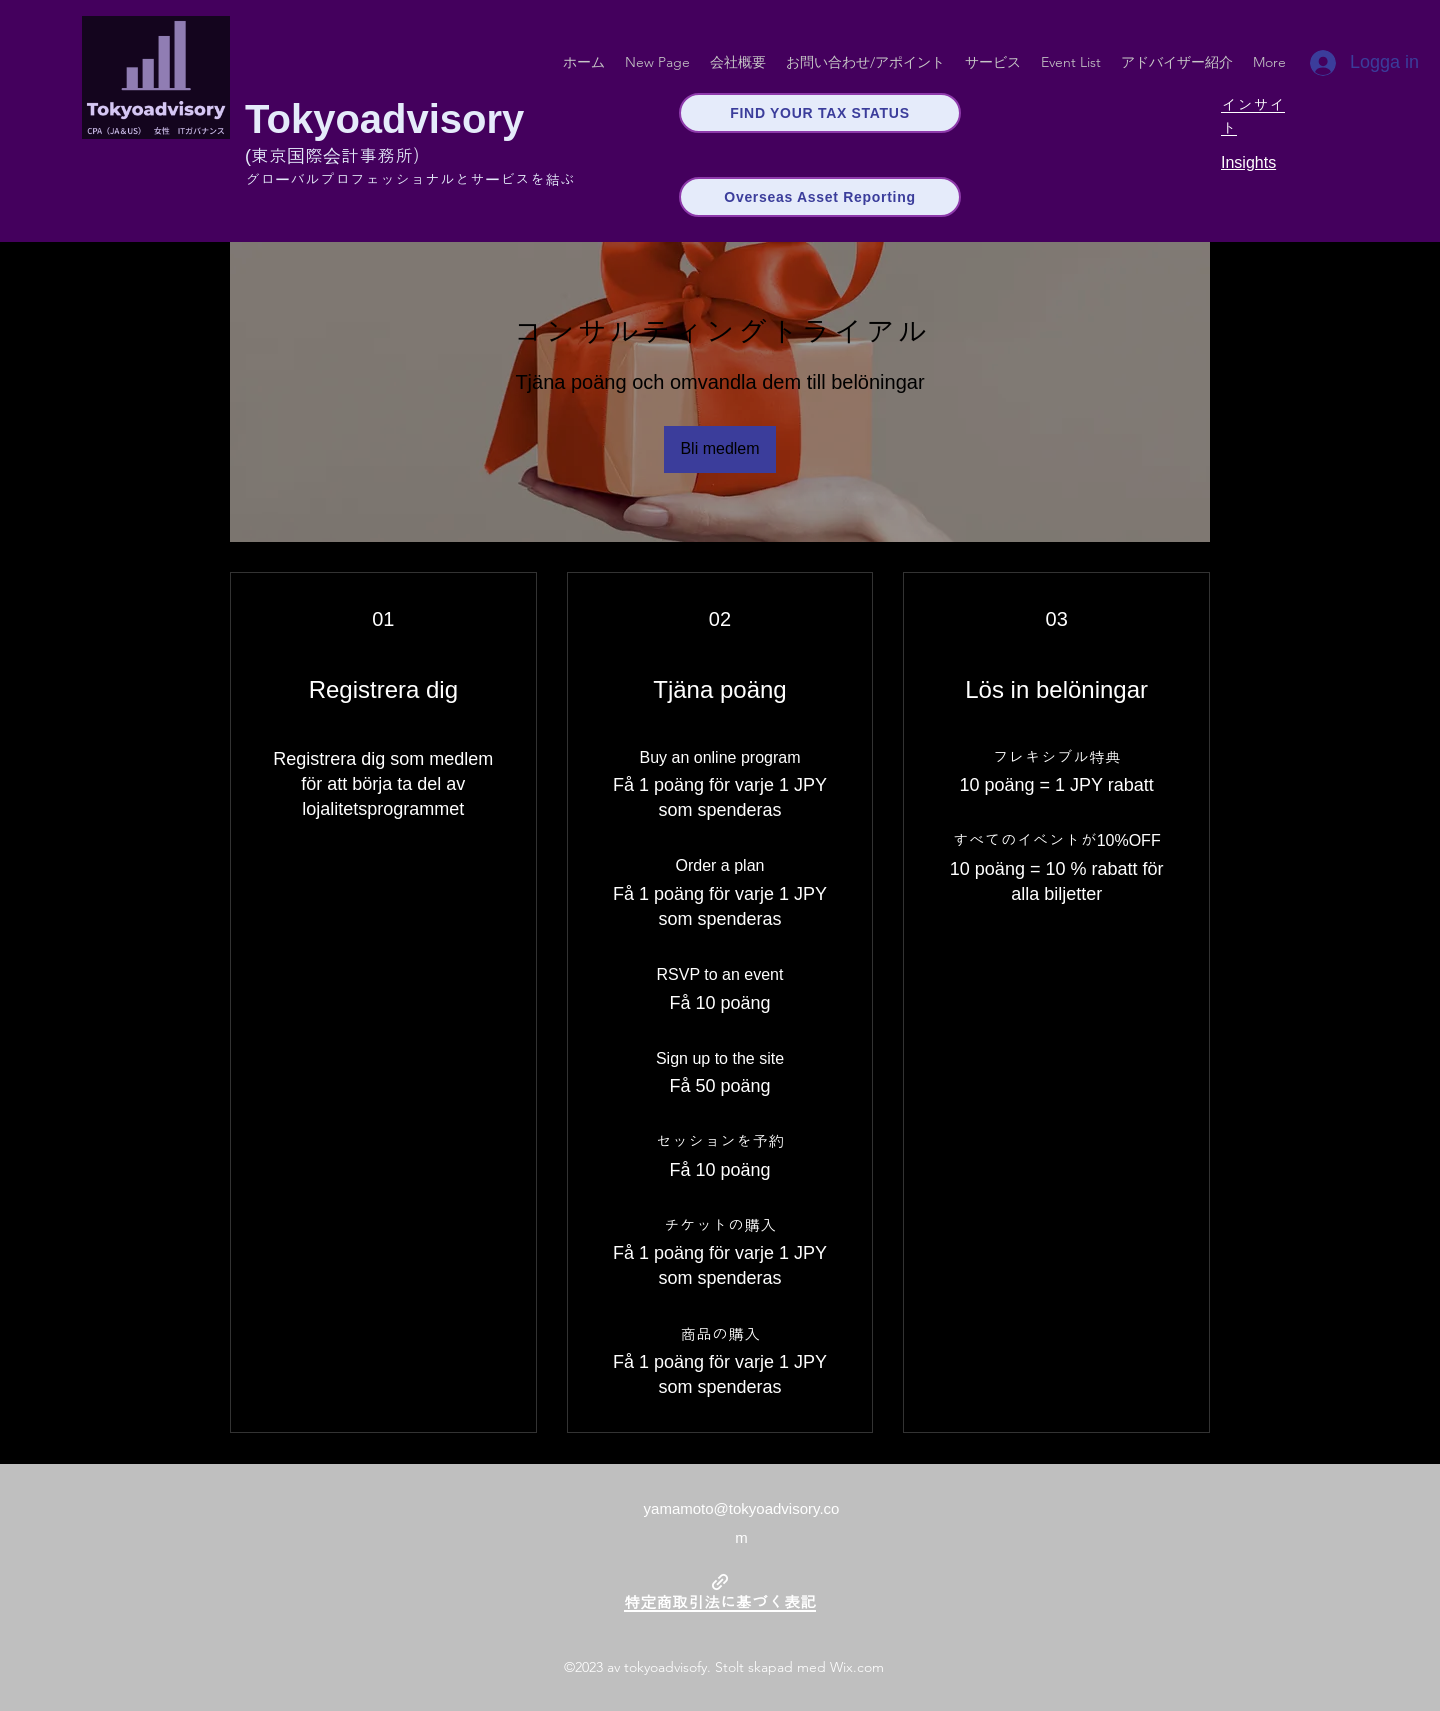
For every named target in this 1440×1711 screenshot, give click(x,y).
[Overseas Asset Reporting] (820, 197)
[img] (156, 135)
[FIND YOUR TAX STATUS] (820, 113)
